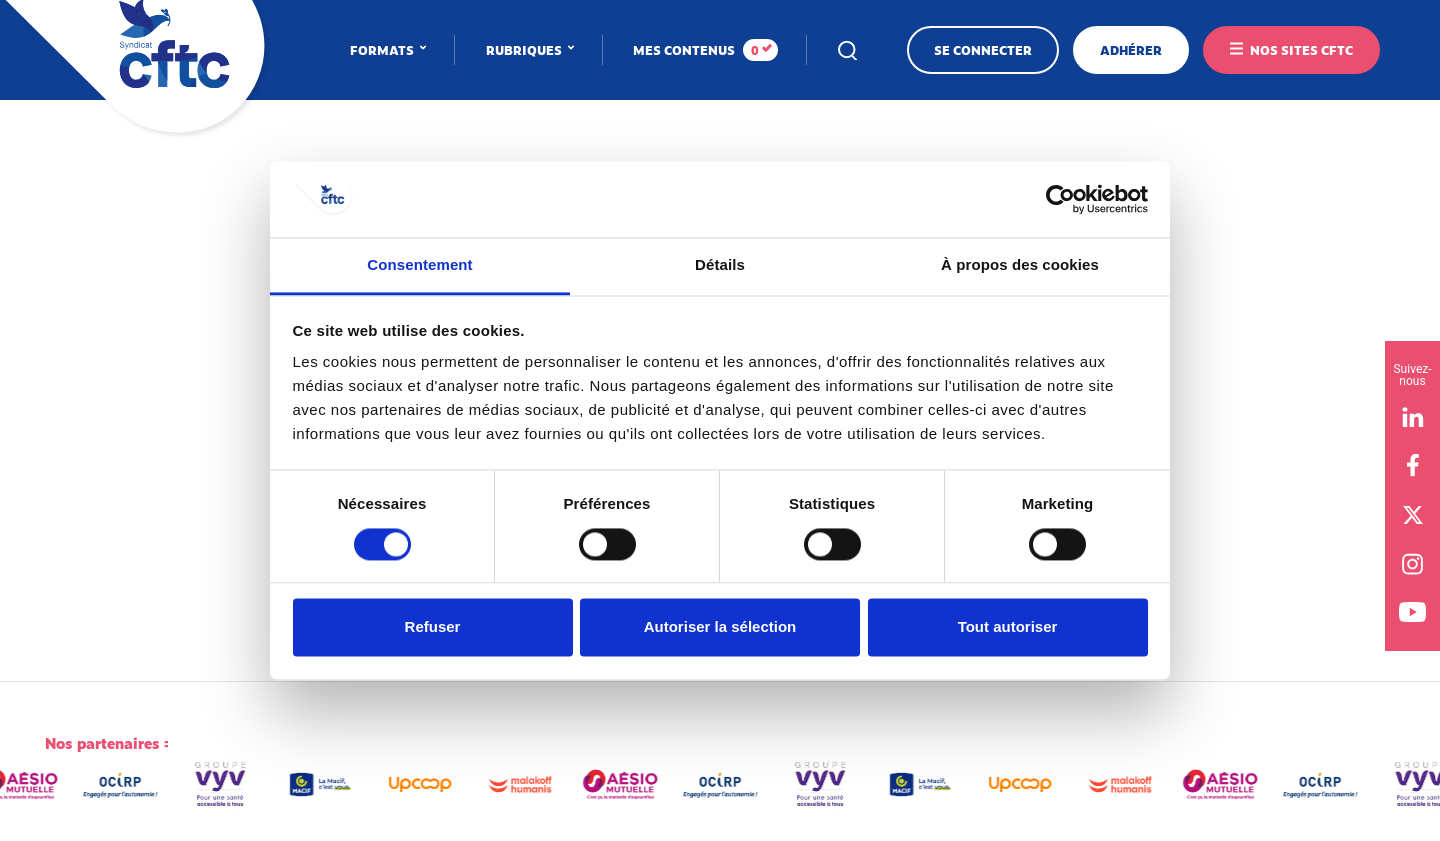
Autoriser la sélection (720, 627)
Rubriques (525, 50)
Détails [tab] (720, 265)
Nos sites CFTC (1301, 50)
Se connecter (983, 50)
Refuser (433, 627)
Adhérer (1131, 50)
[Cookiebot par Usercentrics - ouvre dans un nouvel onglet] (1060, 199)
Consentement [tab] (419, 265)
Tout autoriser (1008, 627)
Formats (383, 50)
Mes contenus (705, 50)
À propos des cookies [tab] (1020, 265)
